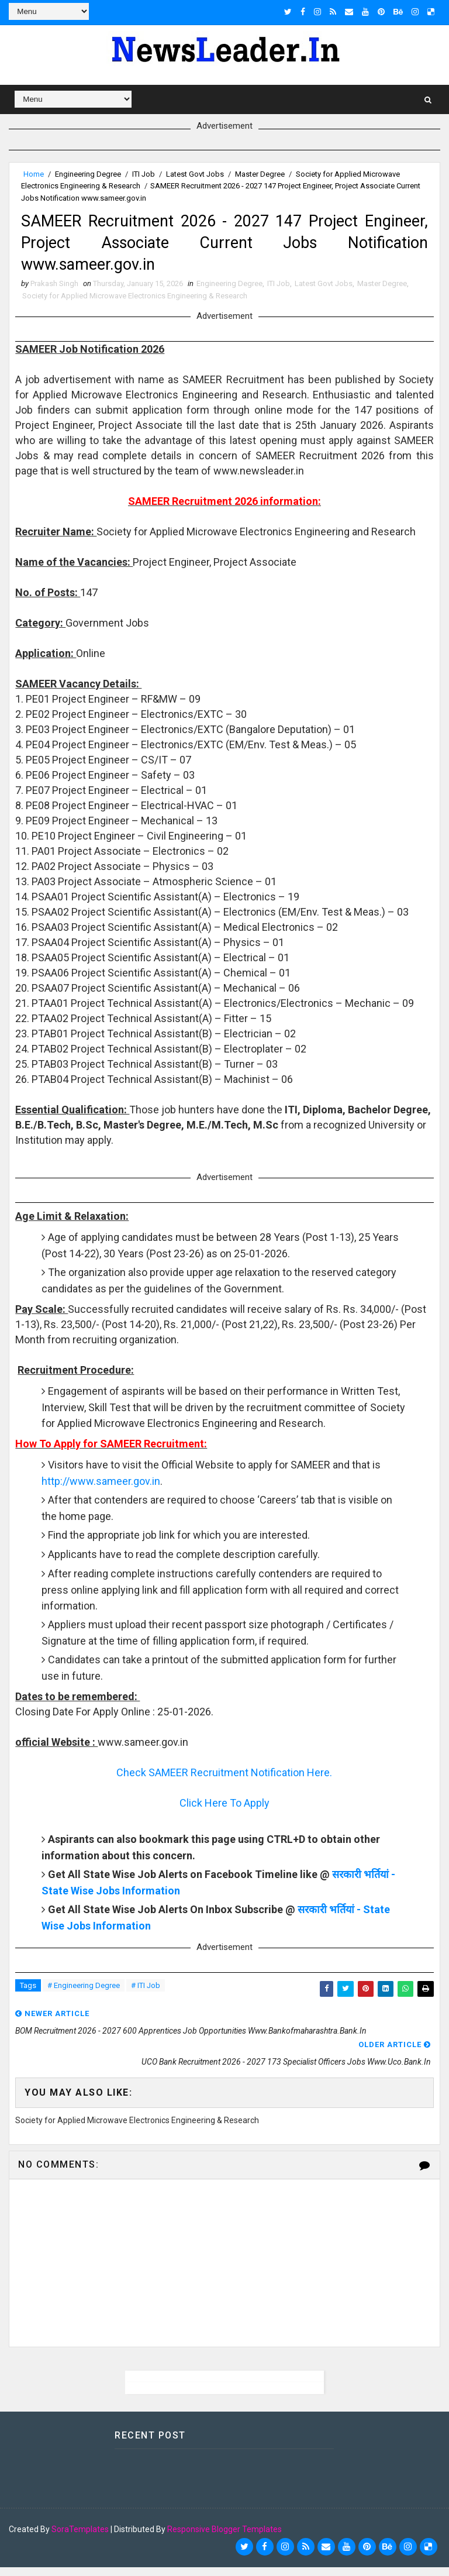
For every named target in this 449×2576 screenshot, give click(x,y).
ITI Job (143, 172)
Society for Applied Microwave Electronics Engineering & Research (134, 305)
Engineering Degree (88, 172)
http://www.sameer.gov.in (101, 1490)
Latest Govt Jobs (195, 172)
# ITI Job (145, 1994)
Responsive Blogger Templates (224, 2538)
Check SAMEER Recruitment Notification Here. (224, 1782)
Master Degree (260, 172)
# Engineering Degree (83, 1994)
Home (33, 172)
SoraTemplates (80, 2538)
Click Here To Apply (224, 1812)
